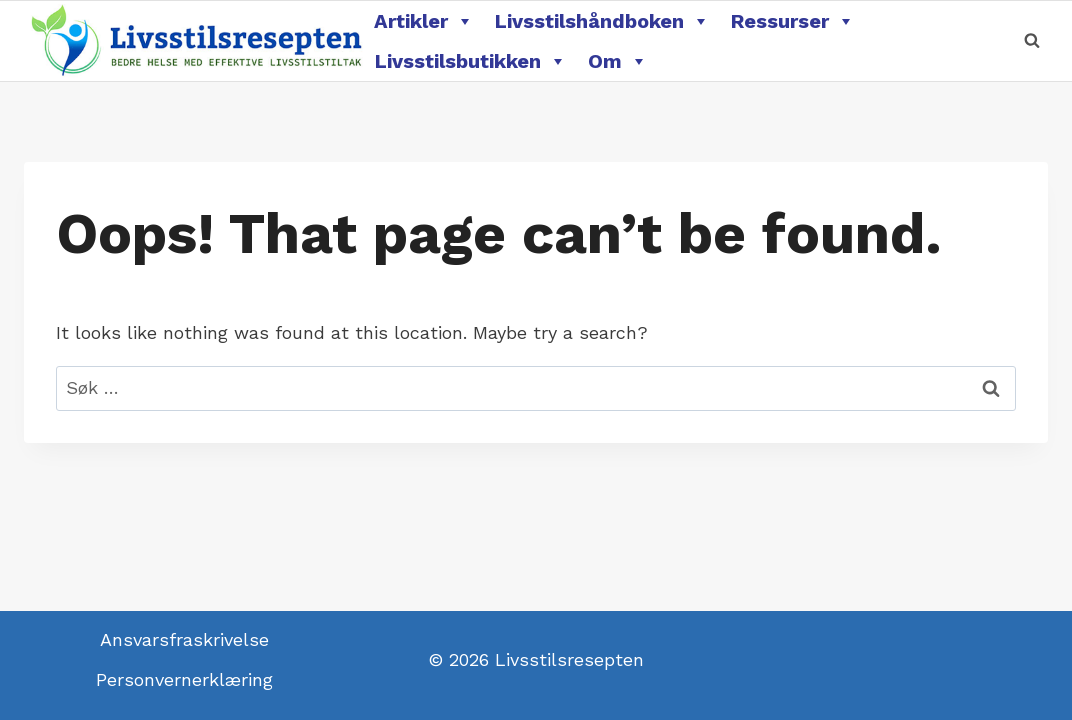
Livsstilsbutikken (471, 61)
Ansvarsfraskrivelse (184, 639)
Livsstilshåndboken (602, 21)
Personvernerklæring (184, 679)
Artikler (424, 21)
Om (618, 61)
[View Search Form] (1032, 41)
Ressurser (793, 21)
